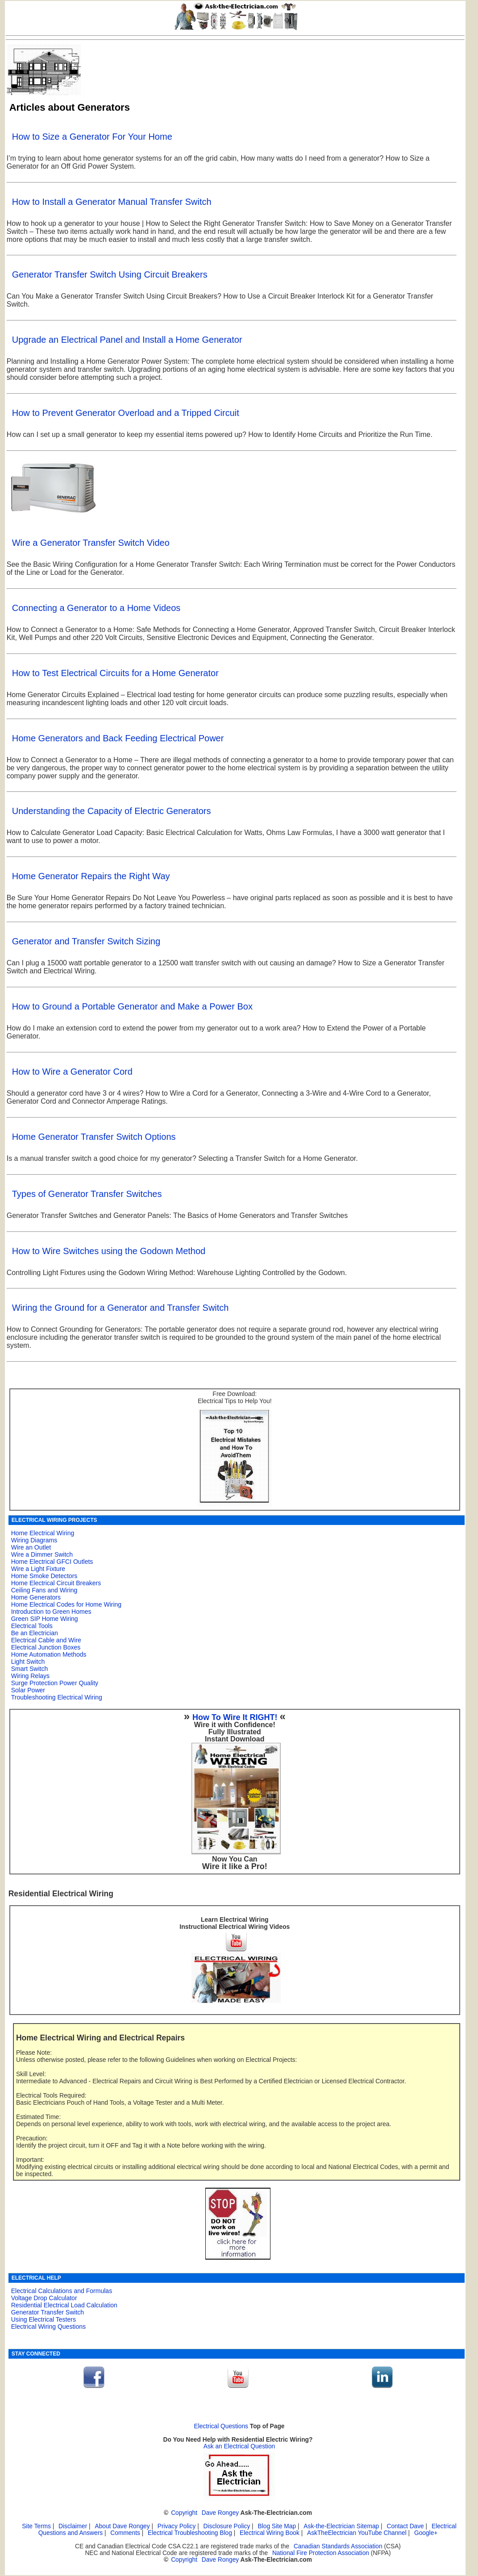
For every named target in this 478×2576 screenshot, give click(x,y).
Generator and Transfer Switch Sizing (86, 941)
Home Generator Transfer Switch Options (94, 1137)
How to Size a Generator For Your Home (92, 136)
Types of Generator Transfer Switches (87, 1194)
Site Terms (36, 2526)
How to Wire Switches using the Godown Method (109, 1251)
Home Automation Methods (49, 1654)
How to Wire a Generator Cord (72, 1071)
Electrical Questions (221, 2426)
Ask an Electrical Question (239, 2446)
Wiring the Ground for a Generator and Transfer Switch (120, 1308)
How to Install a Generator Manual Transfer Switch (112, 202)
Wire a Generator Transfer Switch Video (91, 543)
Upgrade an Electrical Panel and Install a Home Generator (127, 340)
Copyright (184, 2513)
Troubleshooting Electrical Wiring (56, 1697)
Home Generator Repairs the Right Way (91, 876)
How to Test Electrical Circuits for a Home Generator (115, 673)
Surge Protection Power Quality (54, 1683)
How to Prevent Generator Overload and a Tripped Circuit (125, 413)
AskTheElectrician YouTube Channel (357, 2533)
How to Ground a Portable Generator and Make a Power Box (132, 1006)
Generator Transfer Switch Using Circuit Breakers (110, 274)
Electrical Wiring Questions (48, 2326)
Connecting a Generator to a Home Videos (96, 608)
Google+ (425, 2533)
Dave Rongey (220, 2513)
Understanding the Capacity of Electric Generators (111, 811)
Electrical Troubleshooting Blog (190, 2533)
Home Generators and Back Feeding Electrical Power (118, 738)
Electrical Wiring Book (269, 2533)
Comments (125, 2533)
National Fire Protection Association (320, 2553)
